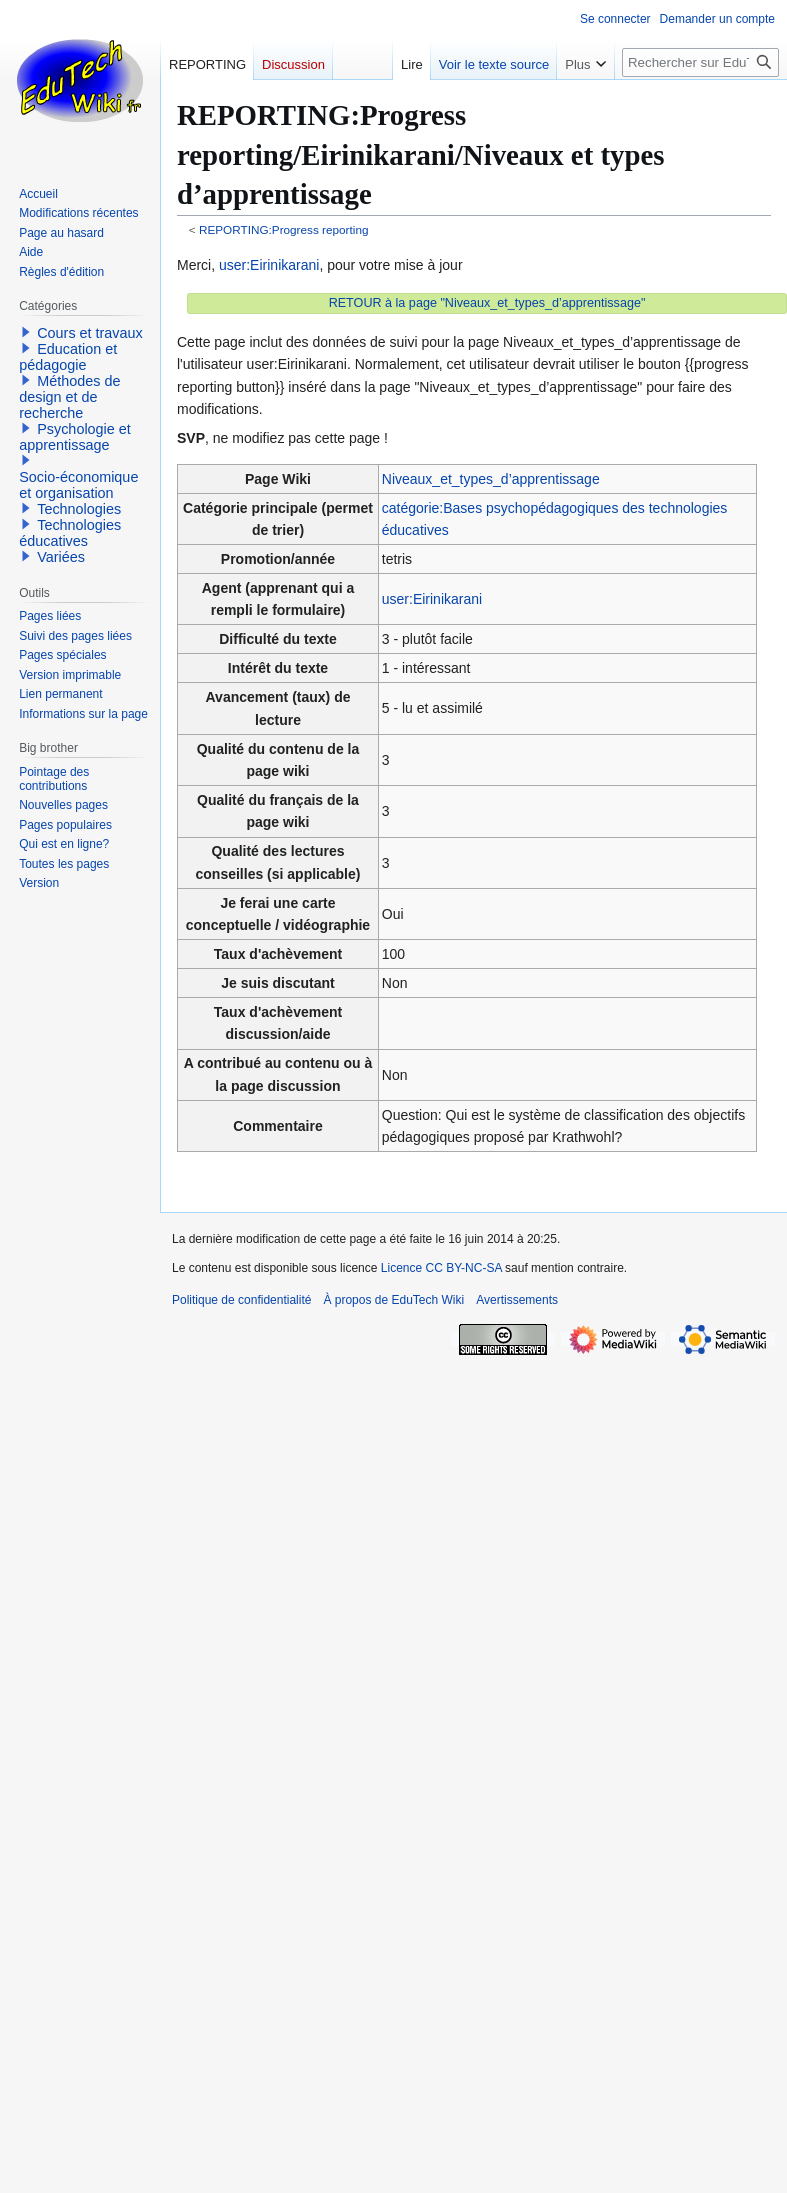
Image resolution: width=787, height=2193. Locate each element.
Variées (61, 557)
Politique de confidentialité (241, 1300)
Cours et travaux (90, 333)
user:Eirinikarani (269, 265)
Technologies (79, 509)
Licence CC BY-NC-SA (441, 1268)
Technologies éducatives (70, 533)
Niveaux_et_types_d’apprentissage (491, 479)
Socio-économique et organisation (78, 485)
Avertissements (517, 1300)
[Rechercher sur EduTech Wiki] (700, 62)
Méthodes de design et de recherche (69, 397)
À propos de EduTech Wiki (393, 1300)
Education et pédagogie (68, 357)
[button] (26, 332)
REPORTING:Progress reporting (284, 229)
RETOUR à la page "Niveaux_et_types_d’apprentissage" (487, 303)
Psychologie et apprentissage (75, 437)
